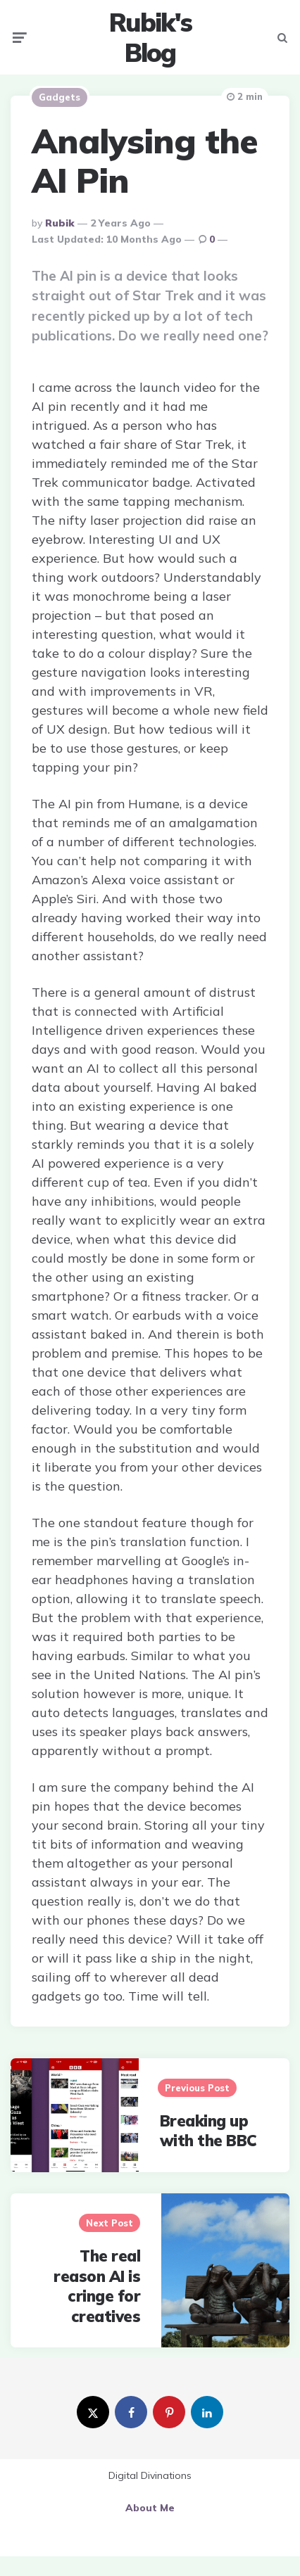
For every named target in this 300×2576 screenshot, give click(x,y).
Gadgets (59, 97)
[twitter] (93, 2412)
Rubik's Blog (150, 37)
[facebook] (131, 2412)
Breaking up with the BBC (208, 2131)
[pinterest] (169, 2412)
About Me (150, 2507)
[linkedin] (207, 2412)
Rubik (60, 223)
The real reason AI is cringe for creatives (97, 2286)
